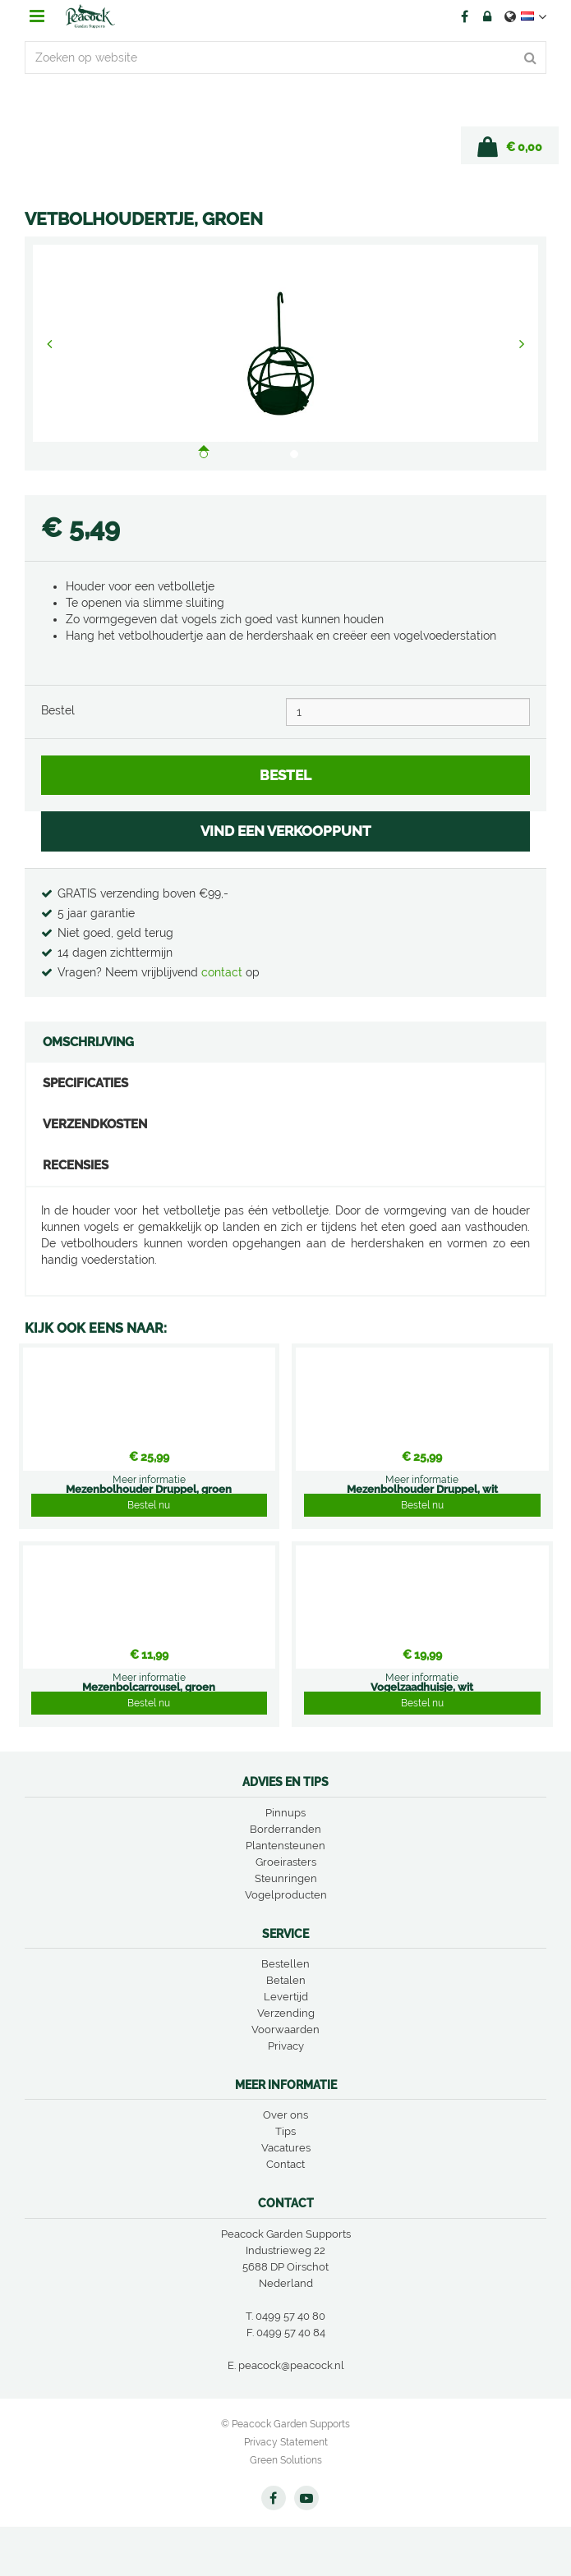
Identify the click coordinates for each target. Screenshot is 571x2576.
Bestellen (285, 1964)
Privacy (286, 2046)
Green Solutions (286, 2460)
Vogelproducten (286, 1895)
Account (487, 16)
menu (37, 16)
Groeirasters (286, 1862)
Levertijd (286, 1997)
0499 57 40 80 (290, 2316)
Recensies (75, 1165)
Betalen (286, 1980)
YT (306, 2498)
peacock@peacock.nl (291, 2365)
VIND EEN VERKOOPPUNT (285, 831)
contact (223, 972)
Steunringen (286, 1878)
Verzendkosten (95, 1124)
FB (464, 16)
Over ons (285, 2115)
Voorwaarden (285, 2029)
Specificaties (85, 1083)
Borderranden (285, 1829)
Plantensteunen (285, 1845)
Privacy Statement (286, 2442)
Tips (285, 2131)
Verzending (286, 2013)
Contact (285, 2164)
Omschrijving (88, 1042)
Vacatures (286, 2148)
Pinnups (285, 1813)
